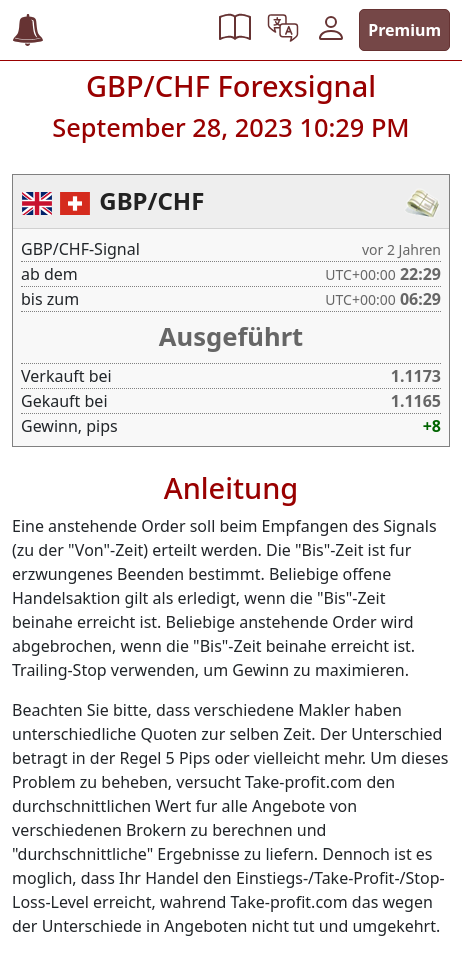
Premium (404, 30)
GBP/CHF (151, 200)
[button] (235, 30)
